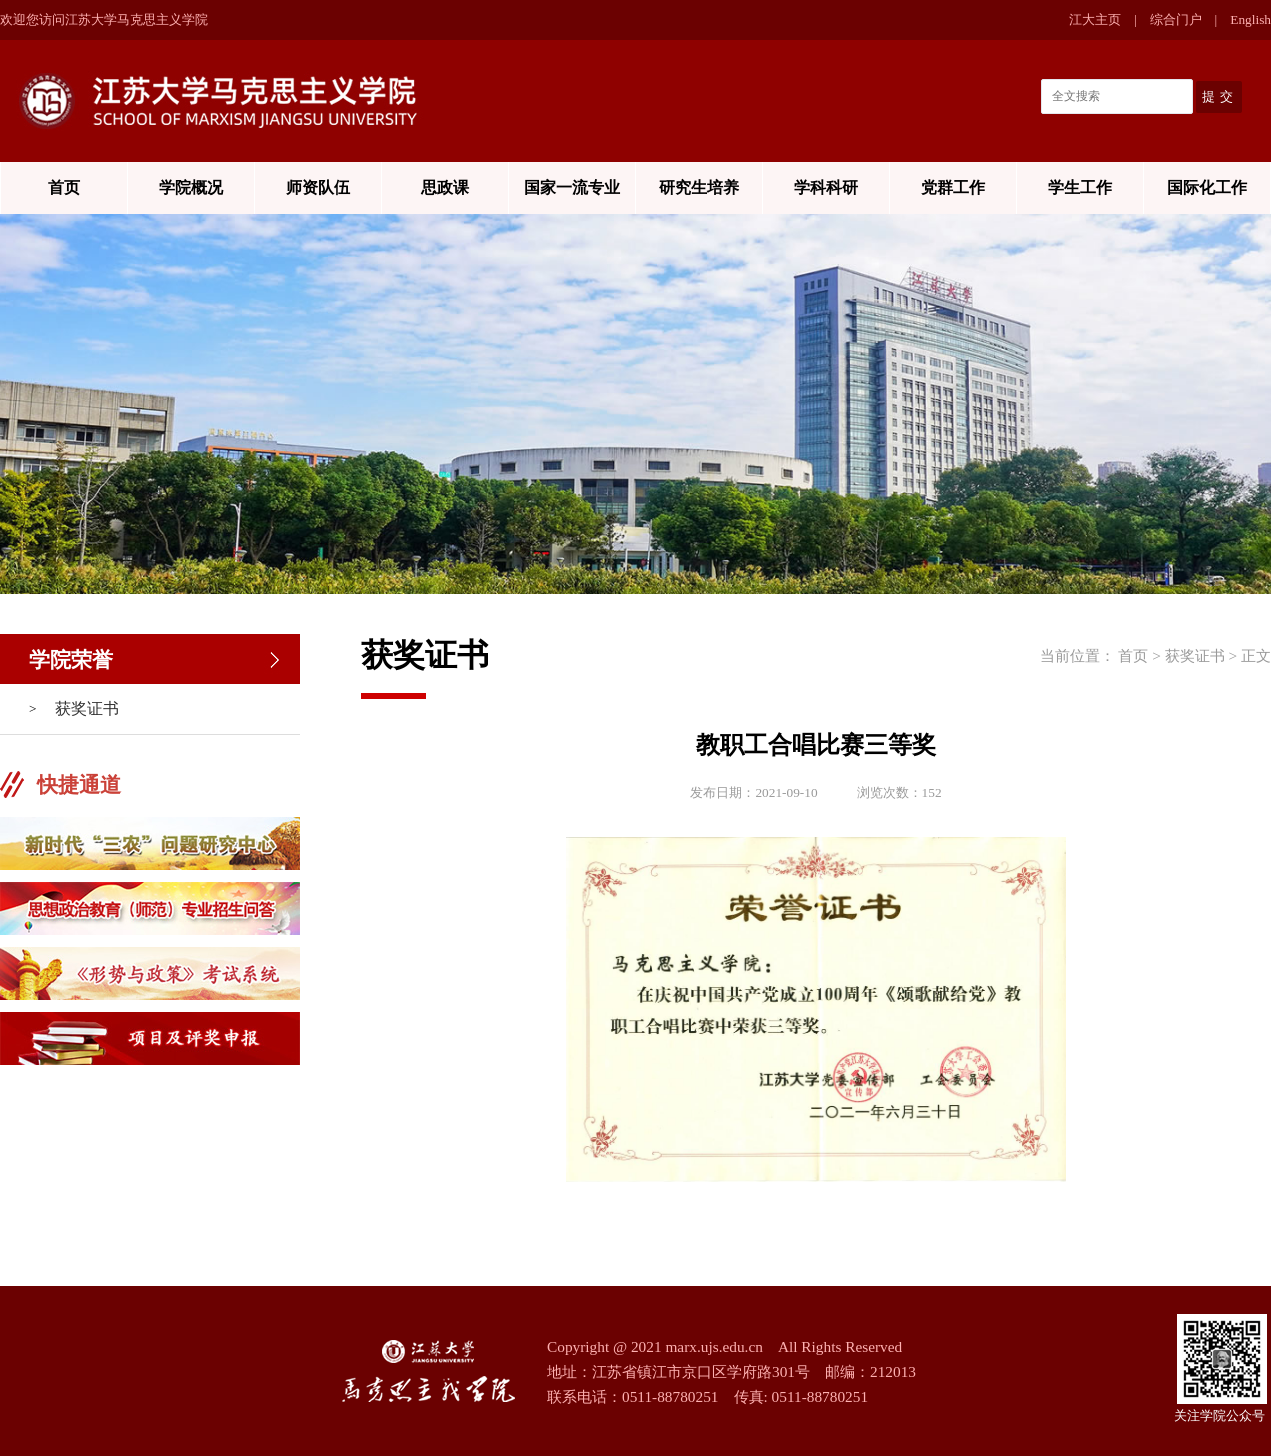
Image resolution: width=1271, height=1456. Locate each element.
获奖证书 (87, 708)
